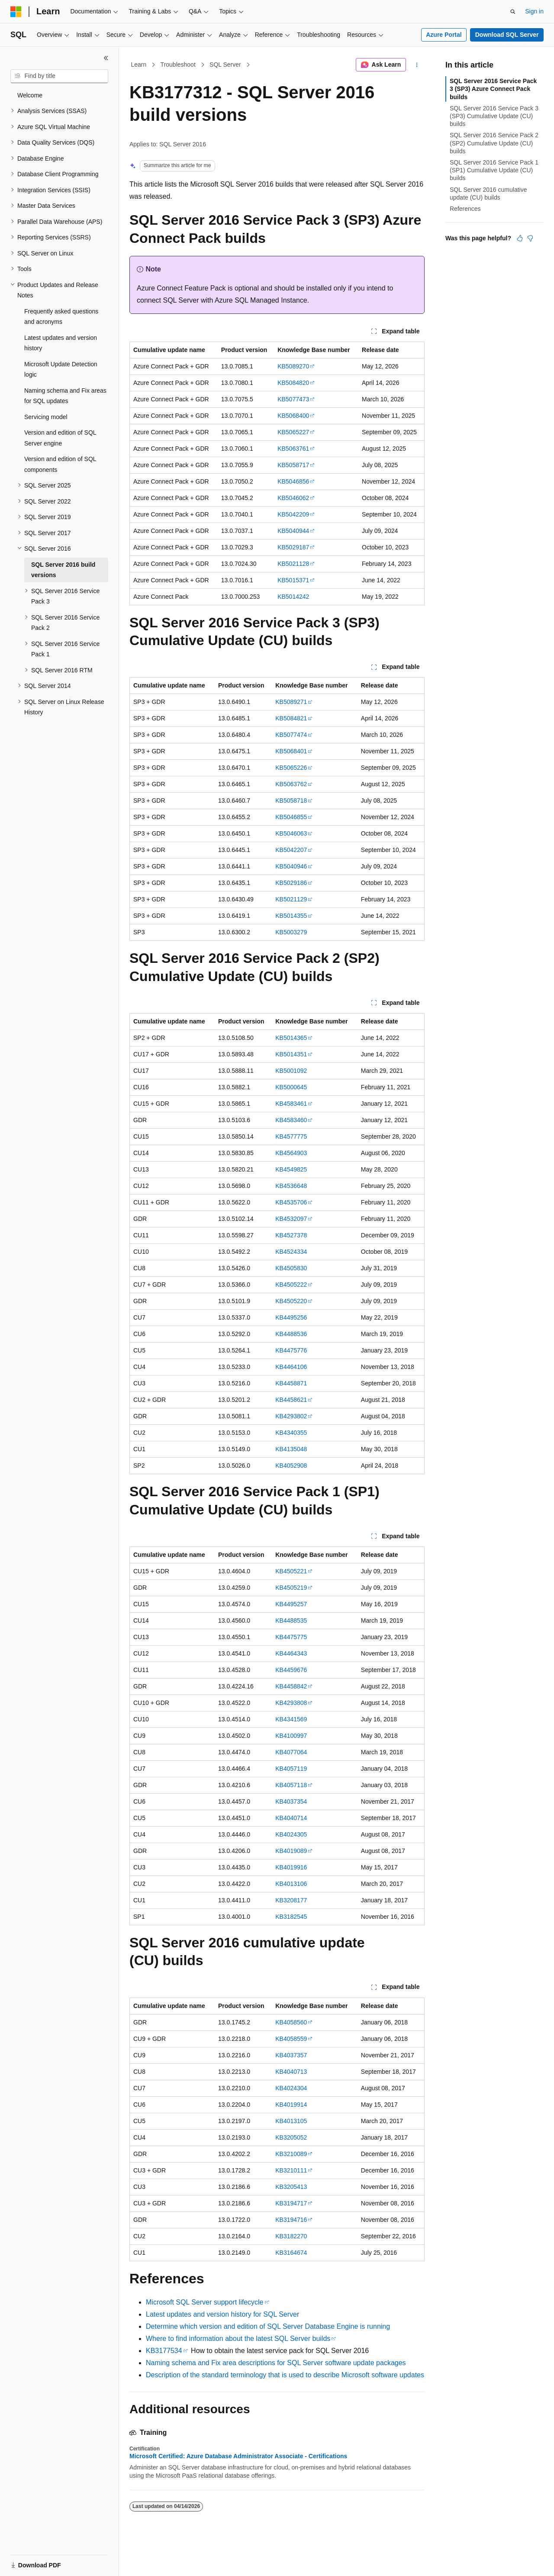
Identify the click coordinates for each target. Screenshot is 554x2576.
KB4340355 (291, 1432)
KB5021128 (293, 563)
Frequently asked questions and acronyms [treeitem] (61, 317)
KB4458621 (291, 1399)
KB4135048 (291, 1449)
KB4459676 (291, 1669)
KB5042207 (291, 849)
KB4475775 (291, 1636)
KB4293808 (291, 1702)
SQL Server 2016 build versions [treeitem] (63, 570)
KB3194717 (291, 2203)
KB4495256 (291, 1317)
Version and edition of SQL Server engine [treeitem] (60, 438)
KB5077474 (291, 734)
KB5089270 (293, 366)
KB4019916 (291, 1867)
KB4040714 (291, 1817)
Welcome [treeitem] (29, 95)
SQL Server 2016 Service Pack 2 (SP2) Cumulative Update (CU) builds (494, 143)
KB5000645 (291, 1087)
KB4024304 (291, 2088)
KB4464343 (291, 1653)
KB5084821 (291, 718)
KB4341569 (291, 1719)
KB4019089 (291, 1850)
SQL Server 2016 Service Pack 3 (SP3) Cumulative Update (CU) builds (494, 116)
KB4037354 (291, 1801)
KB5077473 (293, 399)
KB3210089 (291, 2153)
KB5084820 (293, 382)
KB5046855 (291, 816)
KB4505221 (291, 1571)
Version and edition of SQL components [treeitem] (60, 464)
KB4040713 (291, 2071)
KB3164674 (291, 2252)
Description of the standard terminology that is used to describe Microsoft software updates (285, 2375)
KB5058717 (293, 465)
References (465, 208)
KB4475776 (291, 1350)
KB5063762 (291, 784)
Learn (139, 64)
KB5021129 (291, 899)
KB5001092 (291, 1070)
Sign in (534, 11)
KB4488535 (291, 1620)
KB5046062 (293, 497)
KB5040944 (293, 530)
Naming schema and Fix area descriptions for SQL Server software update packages (276, 2362)
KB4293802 (291, 1416)
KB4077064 (291, 1752)
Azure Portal (443, 34)
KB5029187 (293, 547)
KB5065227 (293, 432)
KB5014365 (291, 1037)
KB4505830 (291, 1268)
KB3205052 (291, 2137)
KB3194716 (291, 2219)
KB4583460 (291, 1120)
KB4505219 (291, 1587)
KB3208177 (291, 1900)
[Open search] (513, 11)
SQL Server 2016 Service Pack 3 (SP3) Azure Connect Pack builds (493, 88)
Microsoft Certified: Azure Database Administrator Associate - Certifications (238, 2456)
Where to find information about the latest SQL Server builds (238, 2338)
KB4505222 (291, 1284)
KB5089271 (291, 701)
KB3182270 (291, 2236)
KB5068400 (293, 415)
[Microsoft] (16, 11)
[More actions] (417, 65)
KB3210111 (291, 2170)
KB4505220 (291, 1301)
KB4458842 (291, 1686)
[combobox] (59, 76)
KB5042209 (293, 514)
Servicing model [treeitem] (46, 416)
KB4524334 (291, 1251)
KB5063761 (293, 448)
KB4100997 (291, 1735)
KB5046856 (293, 481)
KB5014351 (291, 1054)
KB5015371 (293, 580)
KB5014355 (291, 915)
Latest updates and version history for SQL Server (222, 2314)
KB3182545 (291, 1916)
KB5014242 (293, 596)
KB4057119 (291, 1768)
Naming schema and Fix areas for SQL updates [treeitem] (65, 396)
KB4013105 (291, 2121)
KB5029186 (291, 882)
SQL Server (225, 64)
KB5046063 (291, 833)
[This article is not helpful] (530, 238)
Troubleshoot (178, 64)
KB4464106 (291, 1366)
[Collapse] (106, 58)
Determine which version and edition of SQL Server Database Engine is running (268, 2326)
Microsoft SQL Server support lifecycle (205, 2302)
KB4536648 (291, 1185)
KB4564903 (291, 1152)
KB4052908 (291, 1465)
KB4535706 (291, 1202)
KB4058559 (291, 2038)
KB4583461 (291, 1103)
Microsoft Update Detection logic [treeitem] (60, 369)
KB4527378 (291, 1235)
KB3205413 (291, 2186)
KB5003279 (291, 932)
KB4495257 (291, 1604)
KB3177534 (164, 2350)
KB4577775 (291, 1136)
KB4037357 (291, 2055)
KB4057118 (291, 1785)
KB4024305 (291, 1834)
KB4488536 (291, 1333)
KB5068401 (291, 751)
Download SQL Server (507, 34)
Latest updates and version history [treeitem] (60, 343)
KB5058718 (291, 800)
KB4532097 (291, 1218)
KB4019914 (291, 2104)
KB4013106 (291, 1883)
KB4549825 (291, 1169)
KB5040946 (291, 866)
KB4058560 (291, 2022)
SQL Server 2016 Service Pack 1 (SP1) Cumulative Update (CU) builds (494, 170)
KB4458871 (291, 1383)
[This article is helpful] (520, 238)
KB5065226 (291, 767)
